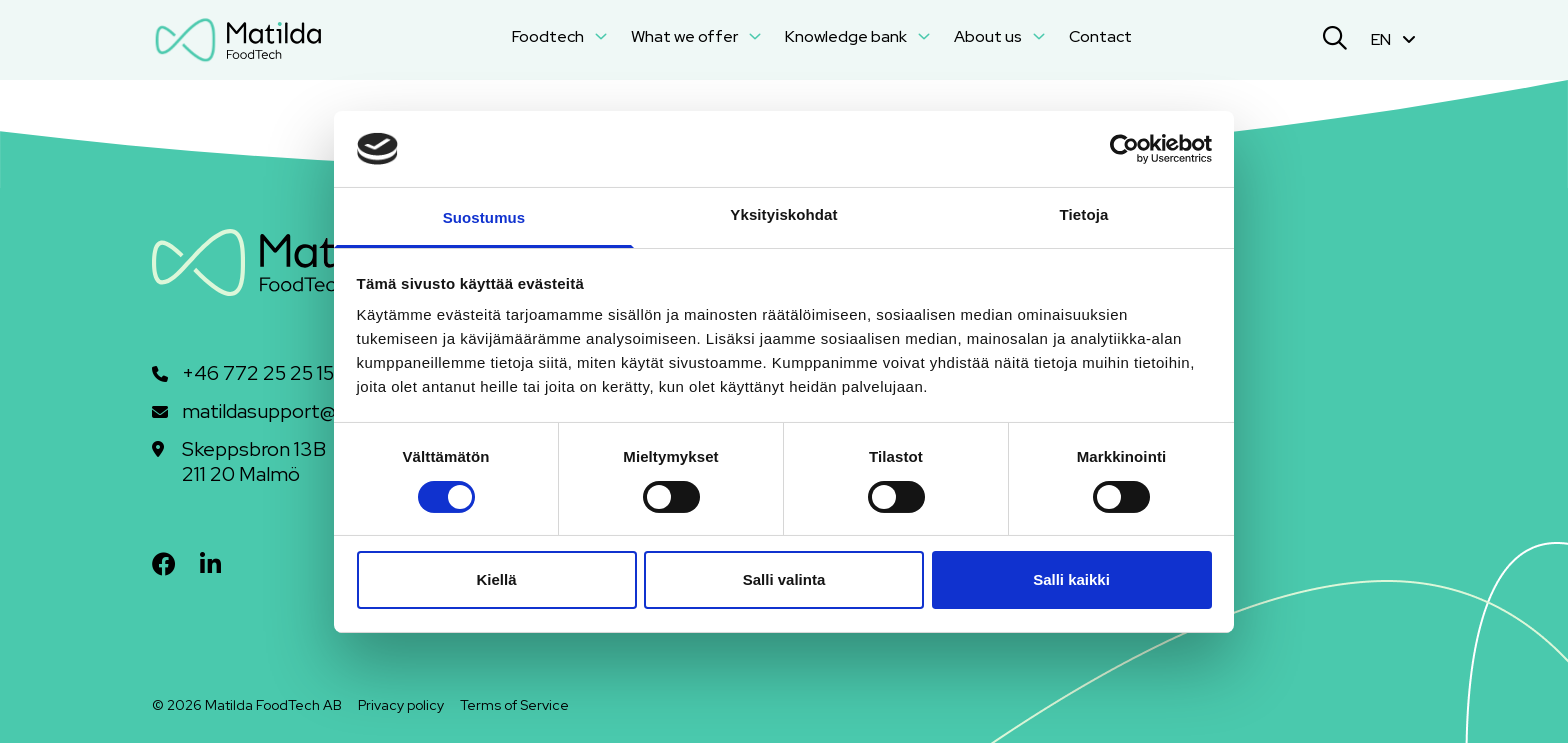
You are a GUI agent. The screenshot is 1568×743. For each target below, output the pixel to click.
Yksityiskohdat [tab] (783, 214)
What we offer (696, 36)
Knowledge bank (857, 36)
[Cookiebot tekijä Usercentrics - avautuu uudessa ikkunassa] (1124, 149)
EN (1393, 39)
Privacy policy (401, 705)
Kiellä (496, 579)
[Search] (1335, 40)
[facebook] (164, 564)
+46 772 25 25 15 (258, 373)
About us (999, 36)
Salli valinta (784, 579)
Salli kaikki (1071, 579)
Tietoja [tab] (1084, 214)
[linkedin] (210, 564)
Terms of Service (514, 705)
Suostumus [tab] (484, 217)
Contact (1100, 36)
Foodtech (559, 36)
